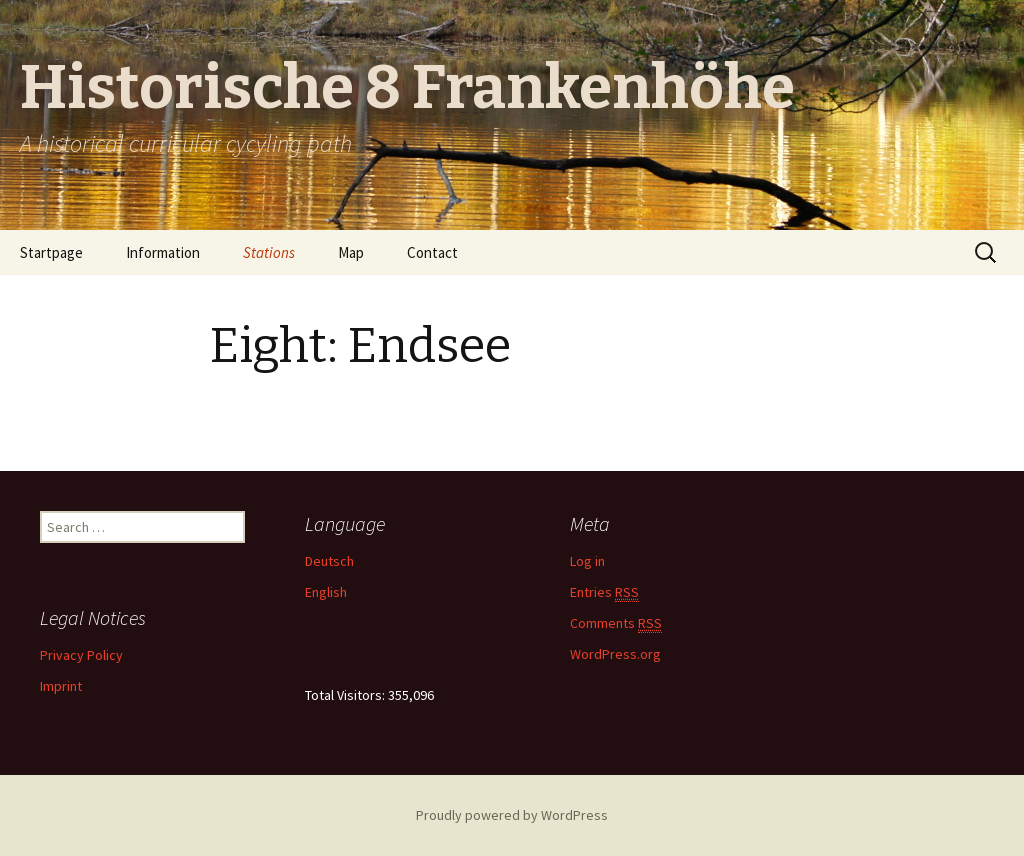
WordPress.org (615, 654)
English (326, 592)
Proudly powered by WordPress (512, 815)
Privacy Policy (81, 655)
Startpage (51, 252)
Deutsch (329, 561)
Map (351, 252)
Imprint (61, 686)
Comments (616, 623)
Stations (269, 252)
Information (163, 252)
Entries (604, 592)
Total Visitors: (346, 695)
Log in (587, 561)
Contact (432, 252)
